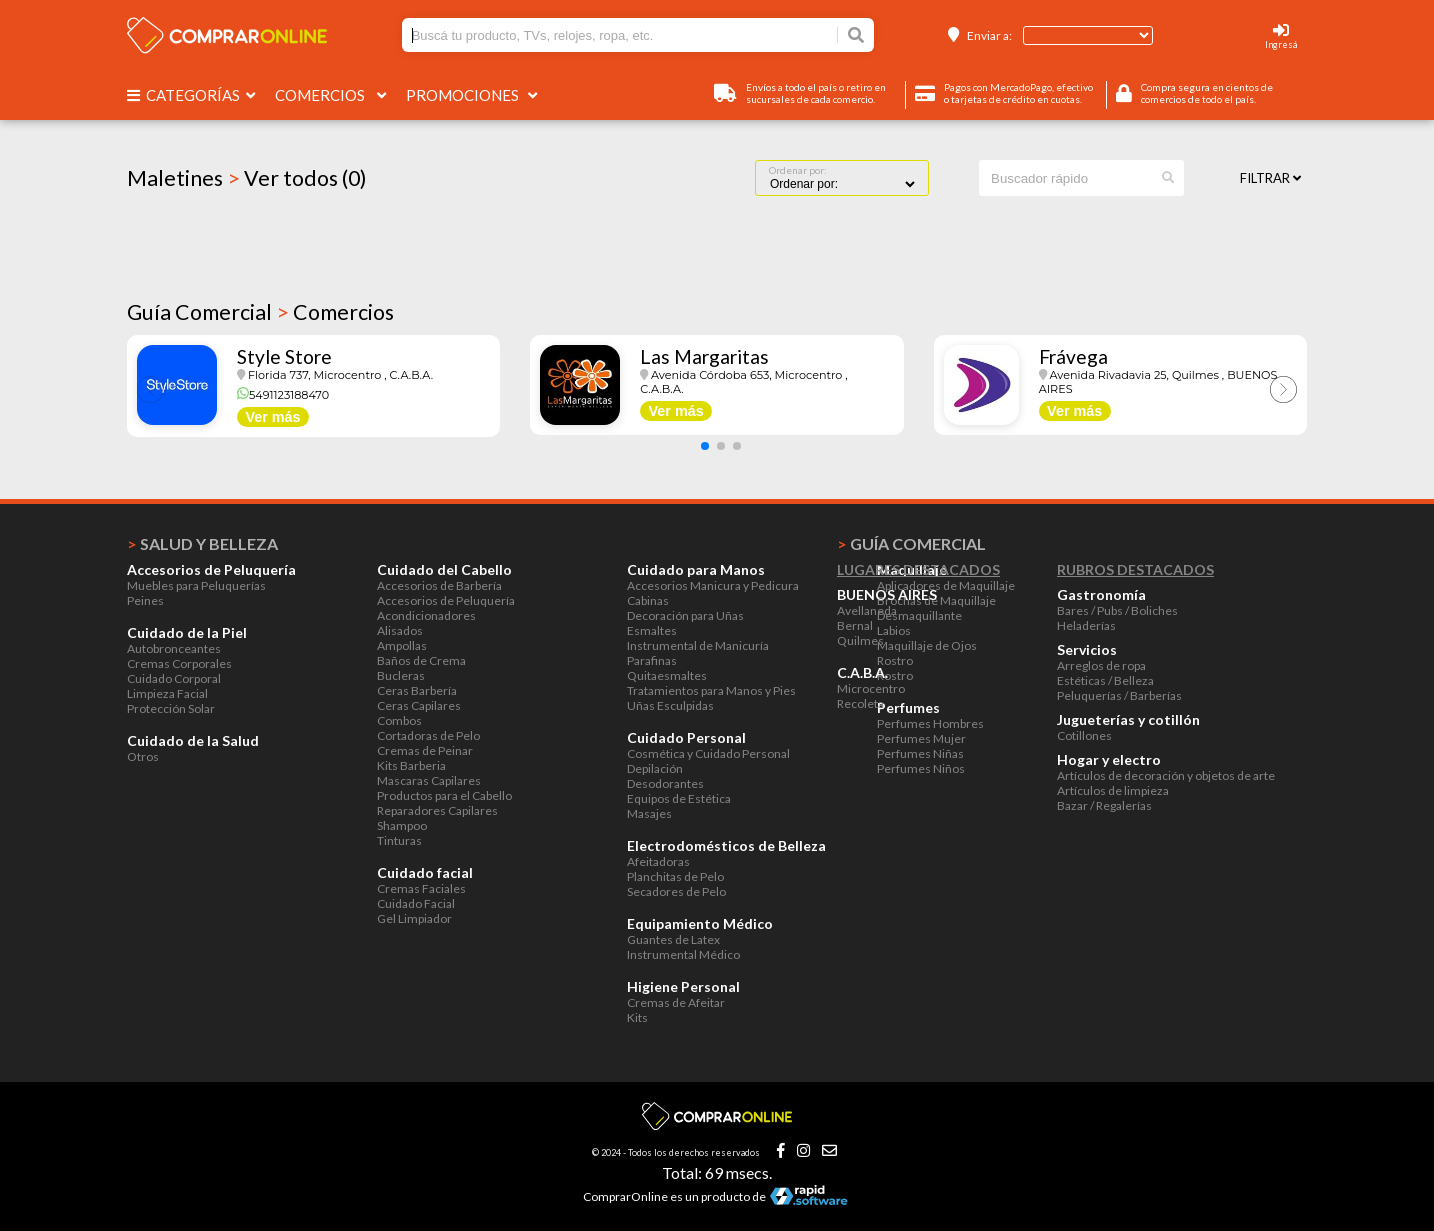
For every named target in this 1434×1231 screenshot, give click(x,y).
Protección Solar (171, 708)
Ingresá (1281, 44)
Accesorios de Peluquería (446, 600)
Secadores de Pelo (676, 891)
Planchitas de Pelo (675, 876)
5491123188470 (283, 395)
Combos (399, 720)
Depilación (655, 768)
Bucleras (401, 675)
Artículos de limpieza (1113, 790)
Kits (637, 1017)
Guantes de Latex (673, 939)
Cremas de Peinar (425, 750)
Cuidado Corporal (174, 678)
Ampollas (402, 645)
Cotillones (1084, 735)
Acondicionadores (426, 615)
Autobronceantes (174, 648)
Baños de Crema (421, 660)
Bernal (855, 625)
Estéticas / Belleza (1105, 680)
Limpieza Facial (167, 693)
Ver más (272, 417)
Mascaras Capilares (429, 780)
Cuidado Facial (416, 903)
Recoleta (860, 703)
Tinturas (399, 840)
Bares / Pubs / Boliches (1117, 610)
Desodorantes (665, 783)
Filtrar (1270, 178)
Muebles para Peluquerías (196, 585)
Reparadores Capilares (437, 810)
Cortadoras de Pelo (428, 735)
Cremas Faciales (421, 888)
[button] (705, 446)
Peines (145, 600)
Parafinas (652, 660)
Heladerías (1086, 625)
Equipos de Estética (679, 798)
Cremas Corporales (179, 663)
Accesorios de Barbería (439, 585)
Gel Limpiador (414, 918)
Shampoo (402, 825)
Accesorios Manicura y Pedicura (713, 585)
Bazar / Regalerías (1104, 805)
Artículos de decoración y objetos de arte (1166, 775)
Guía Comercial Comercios (260, 312)
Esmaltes (652, 630)
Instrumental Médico (683, 954)
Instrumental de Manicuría (698, 645)
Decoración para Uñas (685, 615)
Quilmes (860, 640)
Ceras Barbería (417, 690)
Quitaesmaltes (667, 675)
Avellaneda (867, 610)
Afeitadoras (658, 861)
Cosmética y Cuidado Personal (708, 753)
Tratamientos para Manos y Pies (711, 690)
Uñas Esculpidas (670, 705)
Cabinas (648, 600)
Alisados (400, 630)
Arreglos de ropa (1101, 665)
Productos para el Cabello (444, 795)
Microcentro (871, 688)
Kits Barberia (411, 765)
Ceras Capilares (419, 705)
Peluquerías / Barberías (1119, 695)
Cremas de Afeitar (676, 1002)
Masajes (649, 813)
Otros (143, 756)
